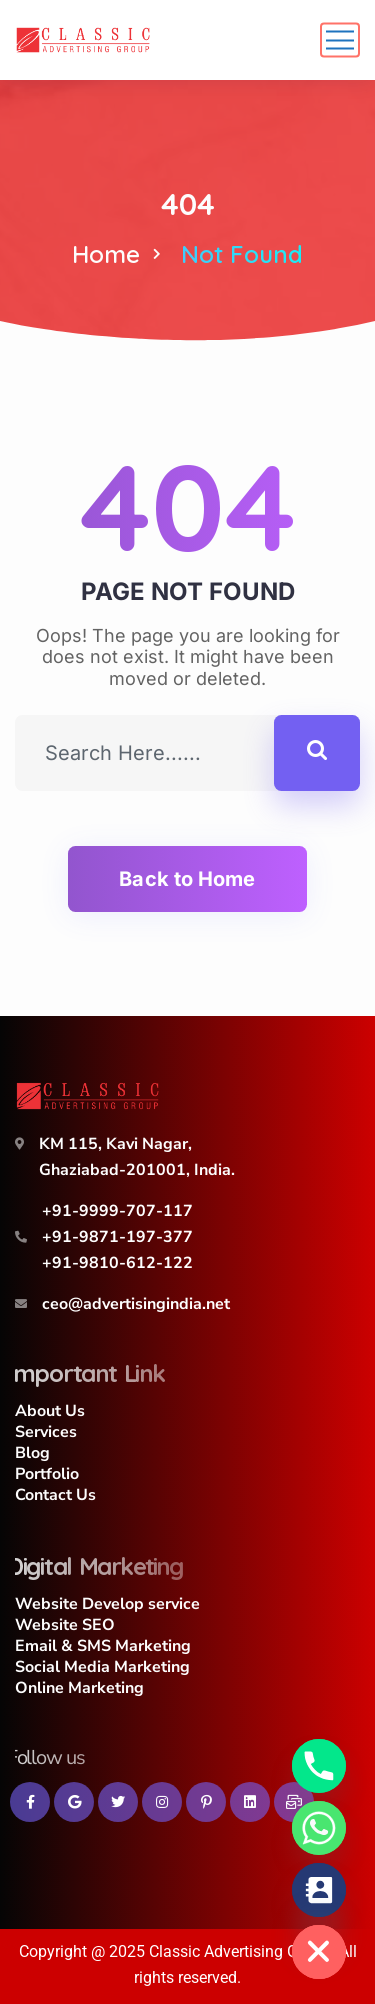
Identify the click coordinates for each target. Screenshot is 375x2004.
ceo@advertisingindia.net (136, 1304)
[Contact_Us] (319, 1890)
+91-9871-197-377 (117, 1237)
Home (106, 254)
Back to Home (187, 879)
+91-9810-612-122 (117, 1263)
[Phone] (319, 1766)
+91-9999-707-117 (117, 1211)
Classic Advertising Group (239, 1951)
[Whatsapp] (319, 1828)
